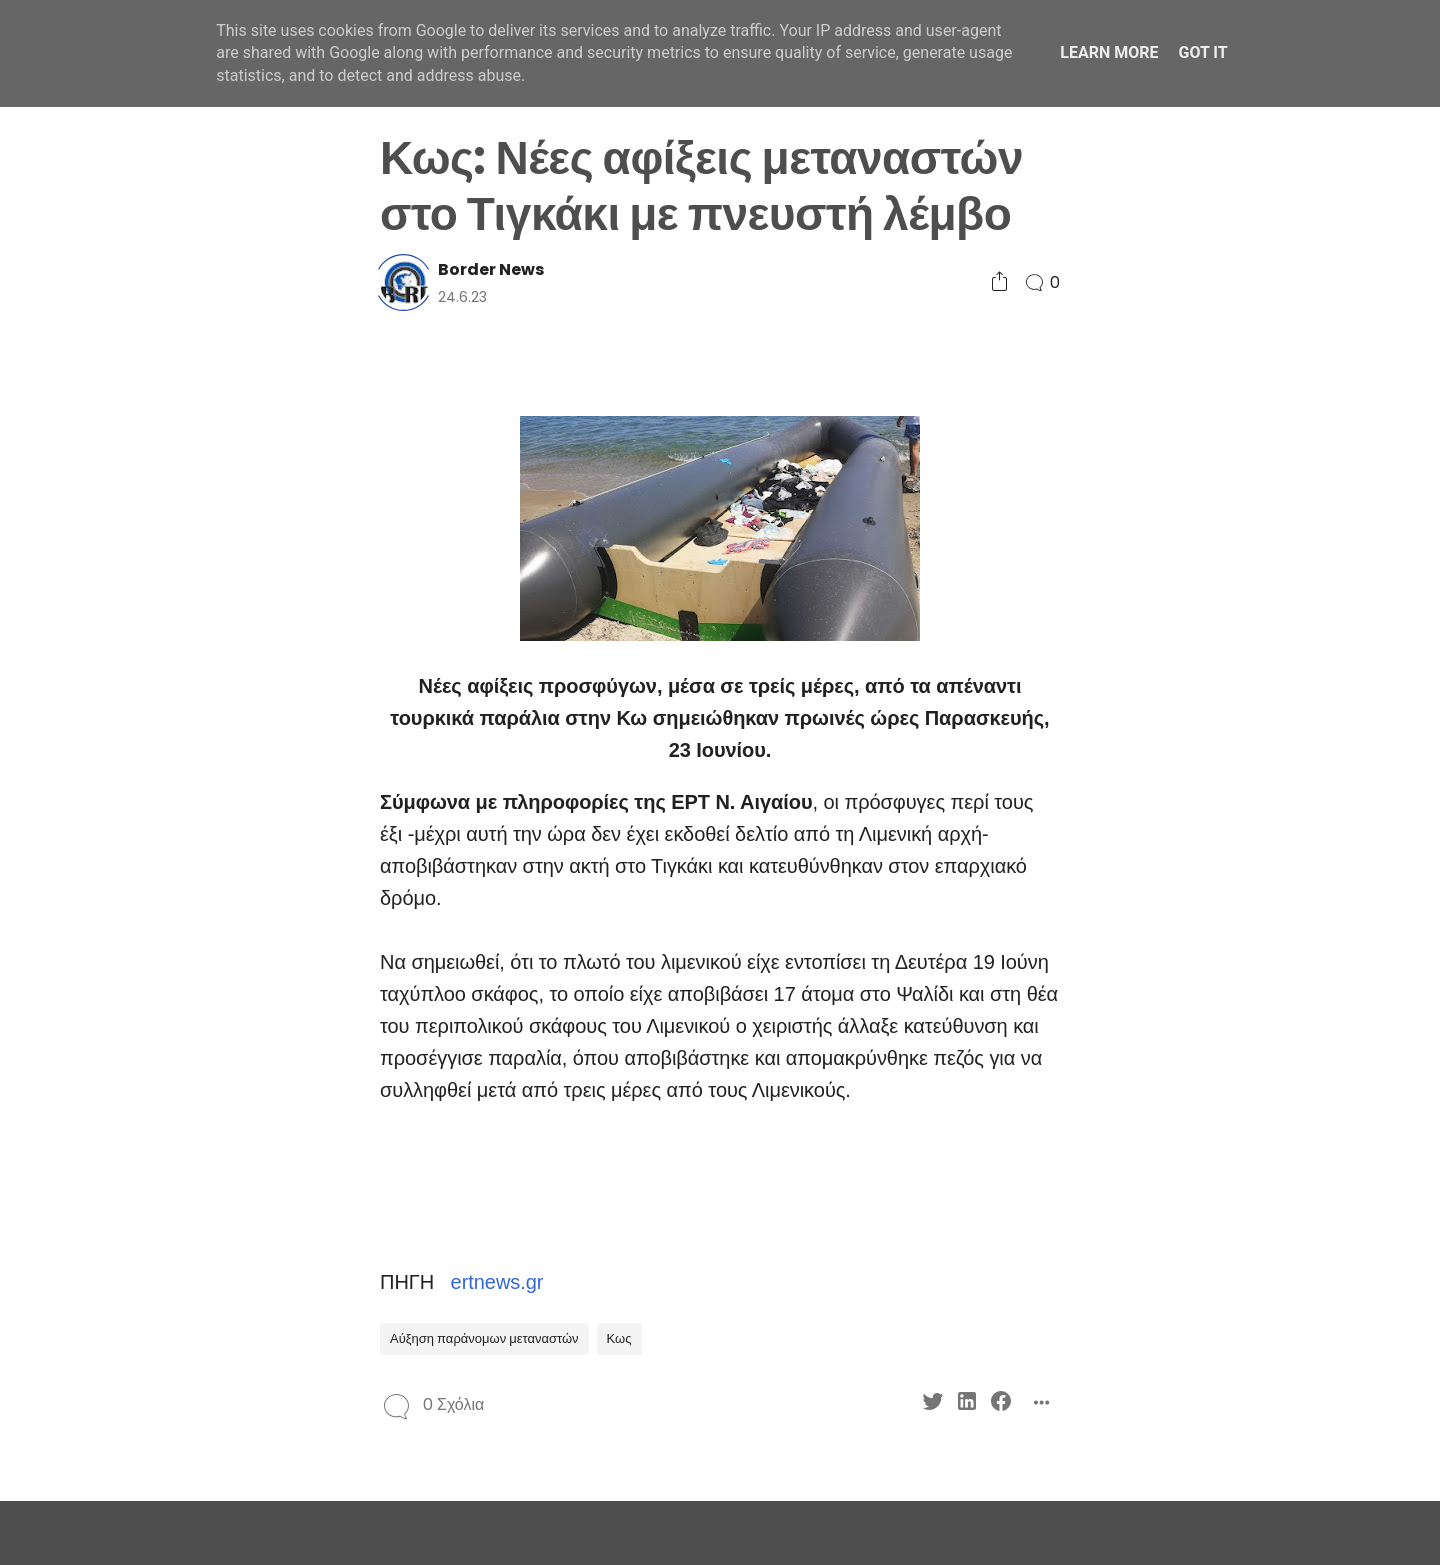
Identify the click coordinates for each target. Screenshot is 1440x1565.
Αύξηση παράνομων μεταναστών (484, 1338)
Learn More (1109, 52)
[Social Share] (999, 282)
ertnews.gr (497, 1282)
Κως (619, 1338)
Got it (1202, 52)
